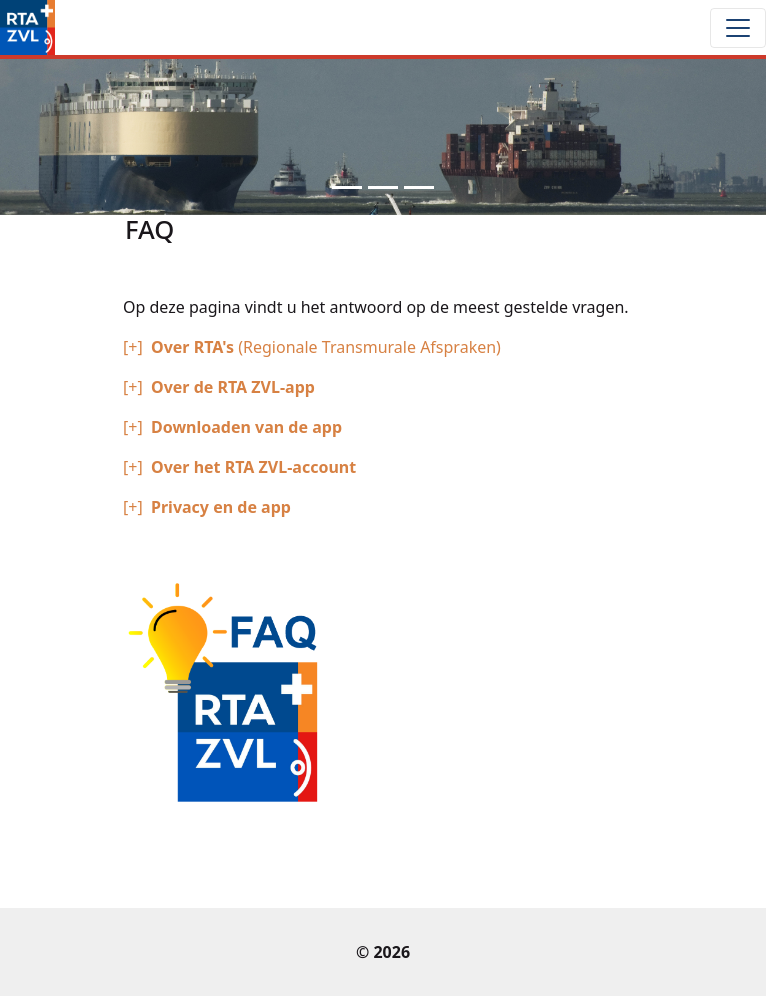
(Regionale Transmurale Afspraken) (369, 347)
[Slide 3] (419, 187)
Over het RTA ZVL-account (253, 467)
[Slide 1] (347, 187)
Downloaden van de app (246, 427)
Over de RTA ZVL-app (233, 387)
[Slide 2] (383, 187)
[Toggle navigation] (738, 28)
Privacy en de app (221, 507)
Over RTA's (194, 347)
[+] (133, 347)
